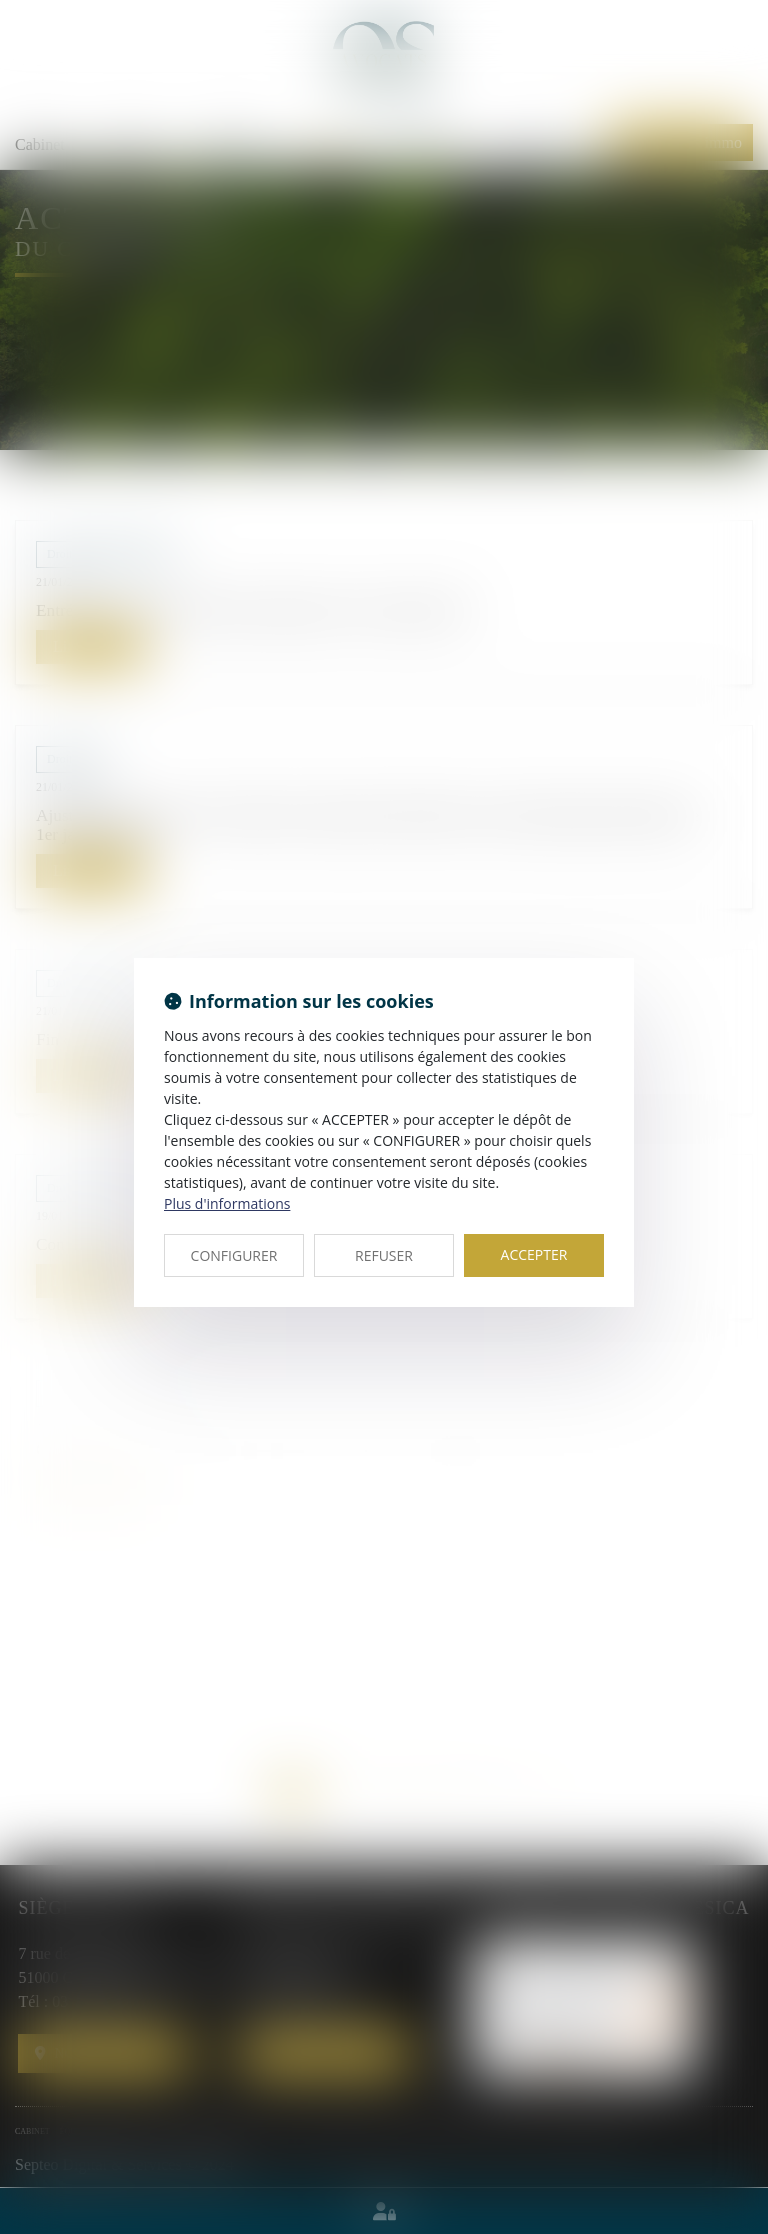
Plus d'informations (227, 1203)
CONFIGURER (234, 1255)
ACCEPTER (534, 1254)
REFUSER (384, 1255)
